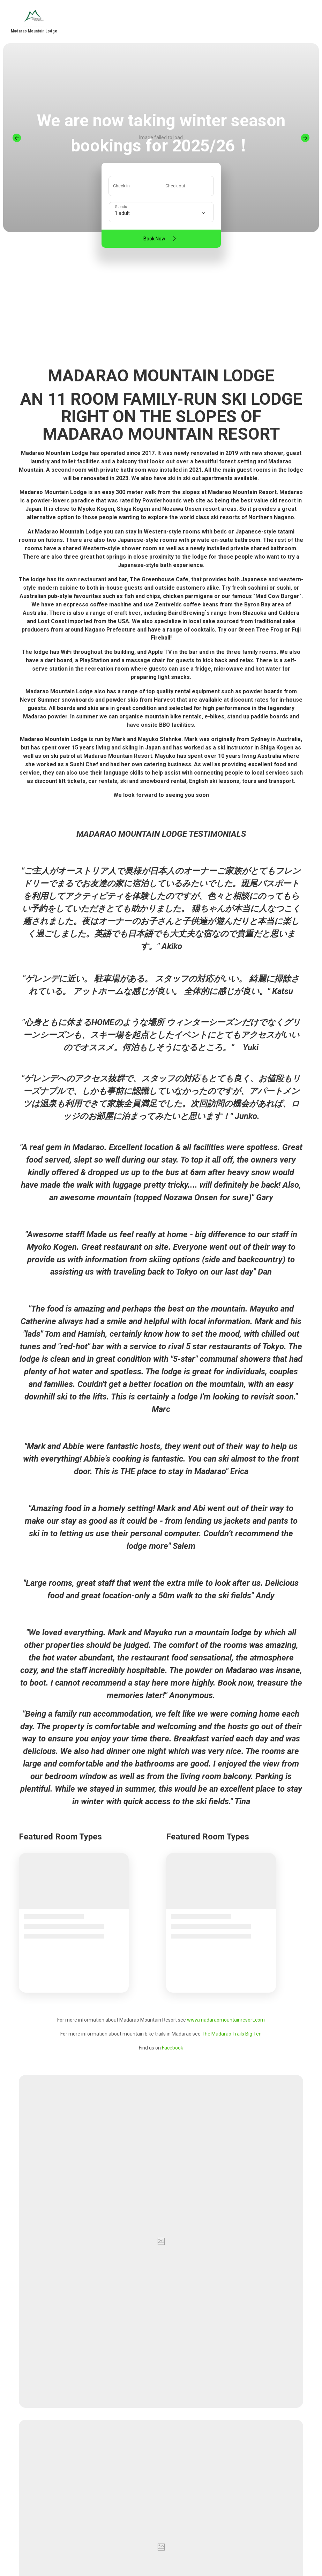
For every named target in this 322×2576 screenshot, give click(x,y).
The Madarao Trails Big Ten (232, 2034)
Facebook (172, 2048)
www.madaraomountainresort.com (226, 2020)
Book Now (161, 238)
